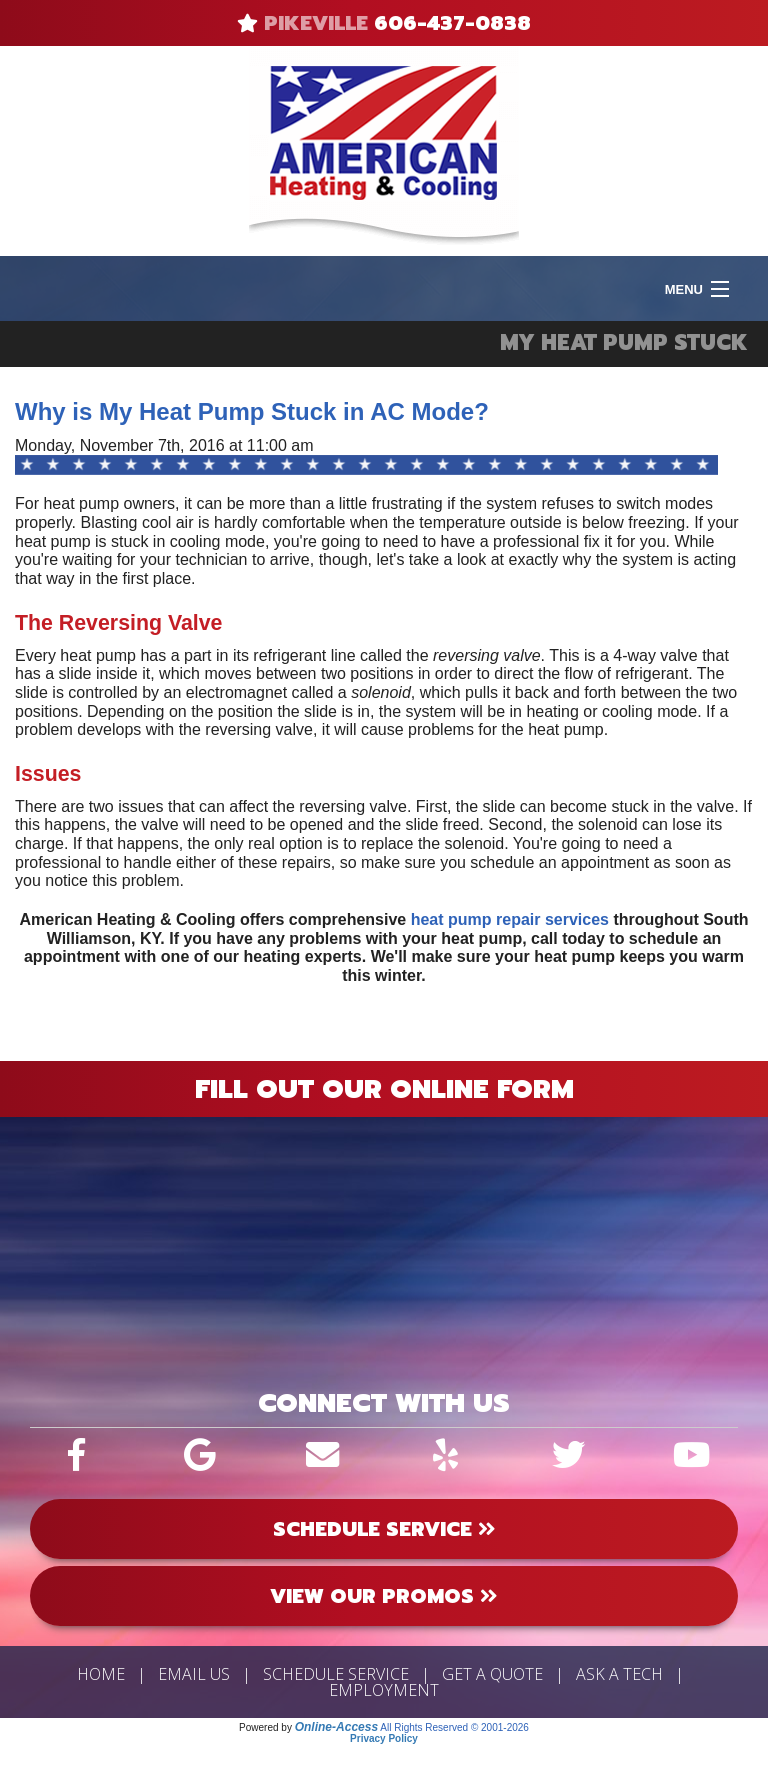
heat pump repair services (510, 919)
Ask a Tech (619, 1674)
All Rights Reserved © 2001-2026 (454, 1727)
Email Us (194, 1674)
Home (101, 1674)
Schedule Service (336, 1674)
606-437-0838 (452, 23)
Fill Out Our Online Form (384, 1089)
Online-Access (336, 1727)
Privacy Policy (384, 1738)
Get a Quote (492, 1674)
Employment (384, 1690)
